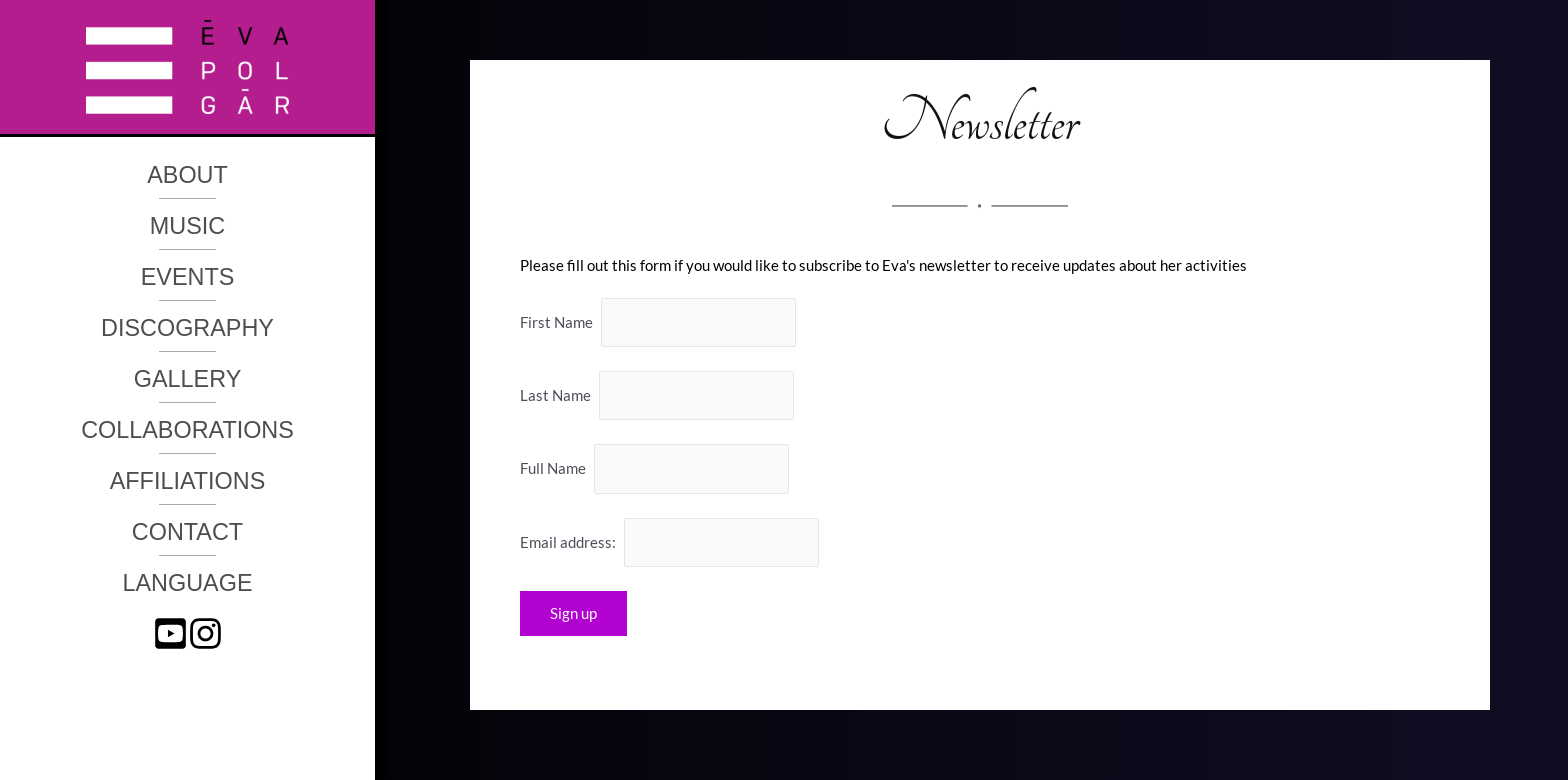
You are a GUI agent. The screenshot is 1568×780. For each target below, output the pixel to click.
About (187, 175)
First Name (556, 322)
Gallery (188, 379)
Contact (187, 532)
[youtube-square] (170, 633)
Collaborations (187, 430)
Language (188, 583)
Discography (188, 328)
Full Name (553, 469)
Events (187, 277)
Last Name (555, 395)
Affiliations (187, 481)
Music (187, 226)
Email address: (669, 542)
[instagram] (205, 633)
